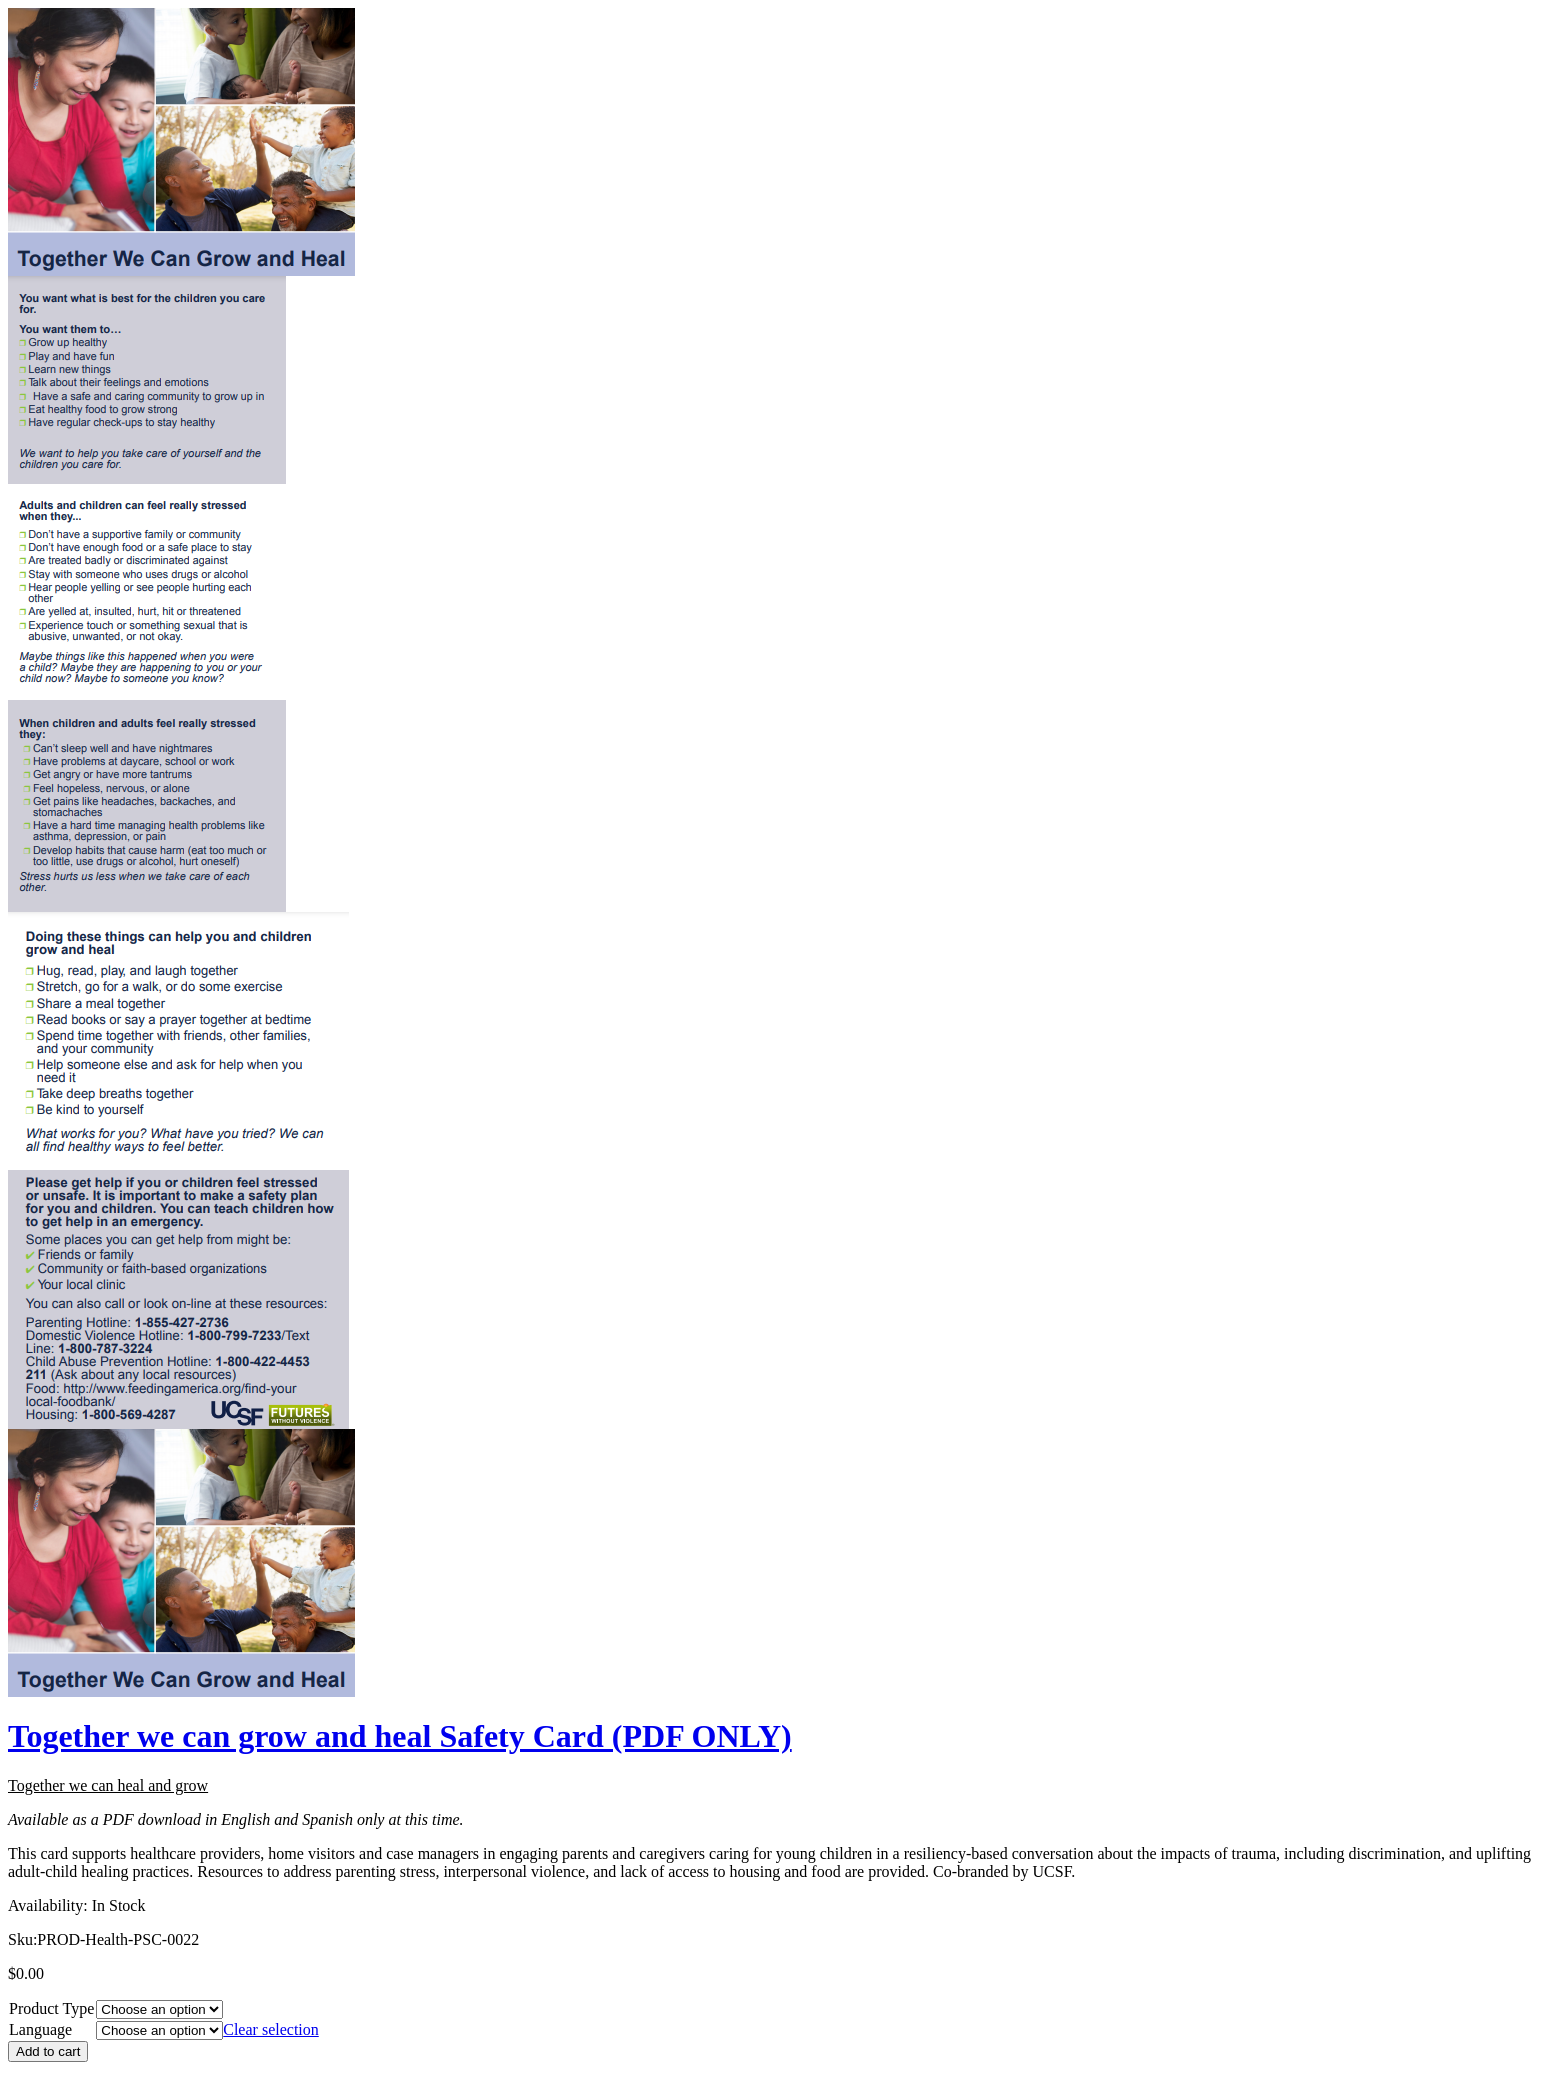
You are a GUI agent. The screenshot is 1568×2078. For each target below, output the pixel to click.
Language (40, 2029)
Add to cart (48, 2051)
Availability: (48, 1905)
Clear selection (271, 2029)
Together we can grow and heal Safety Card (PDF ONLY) (400, 1736)
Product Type (51, 2008)
